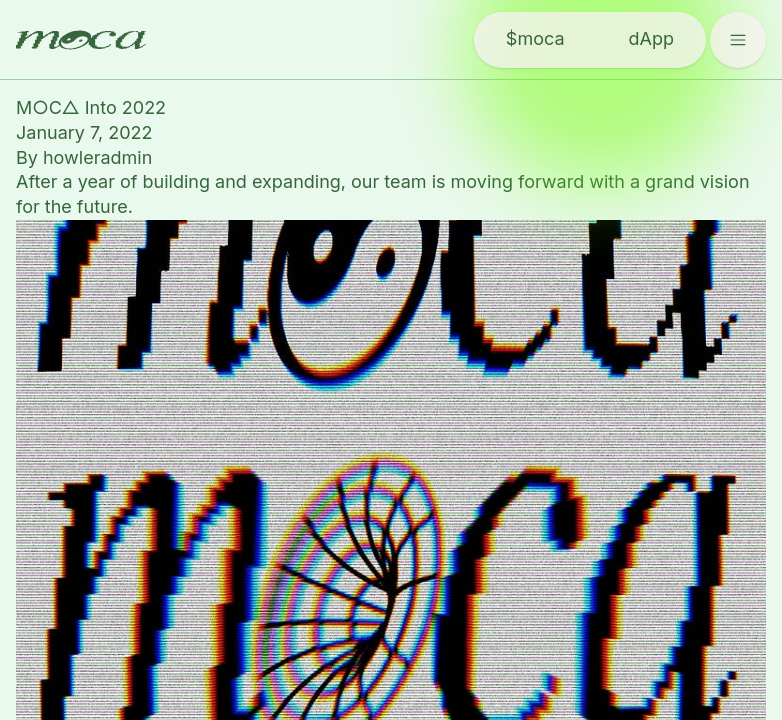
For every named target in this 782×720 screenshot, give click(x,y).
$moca (535, 38)
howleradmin (97, 157)
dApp (651, 38)
